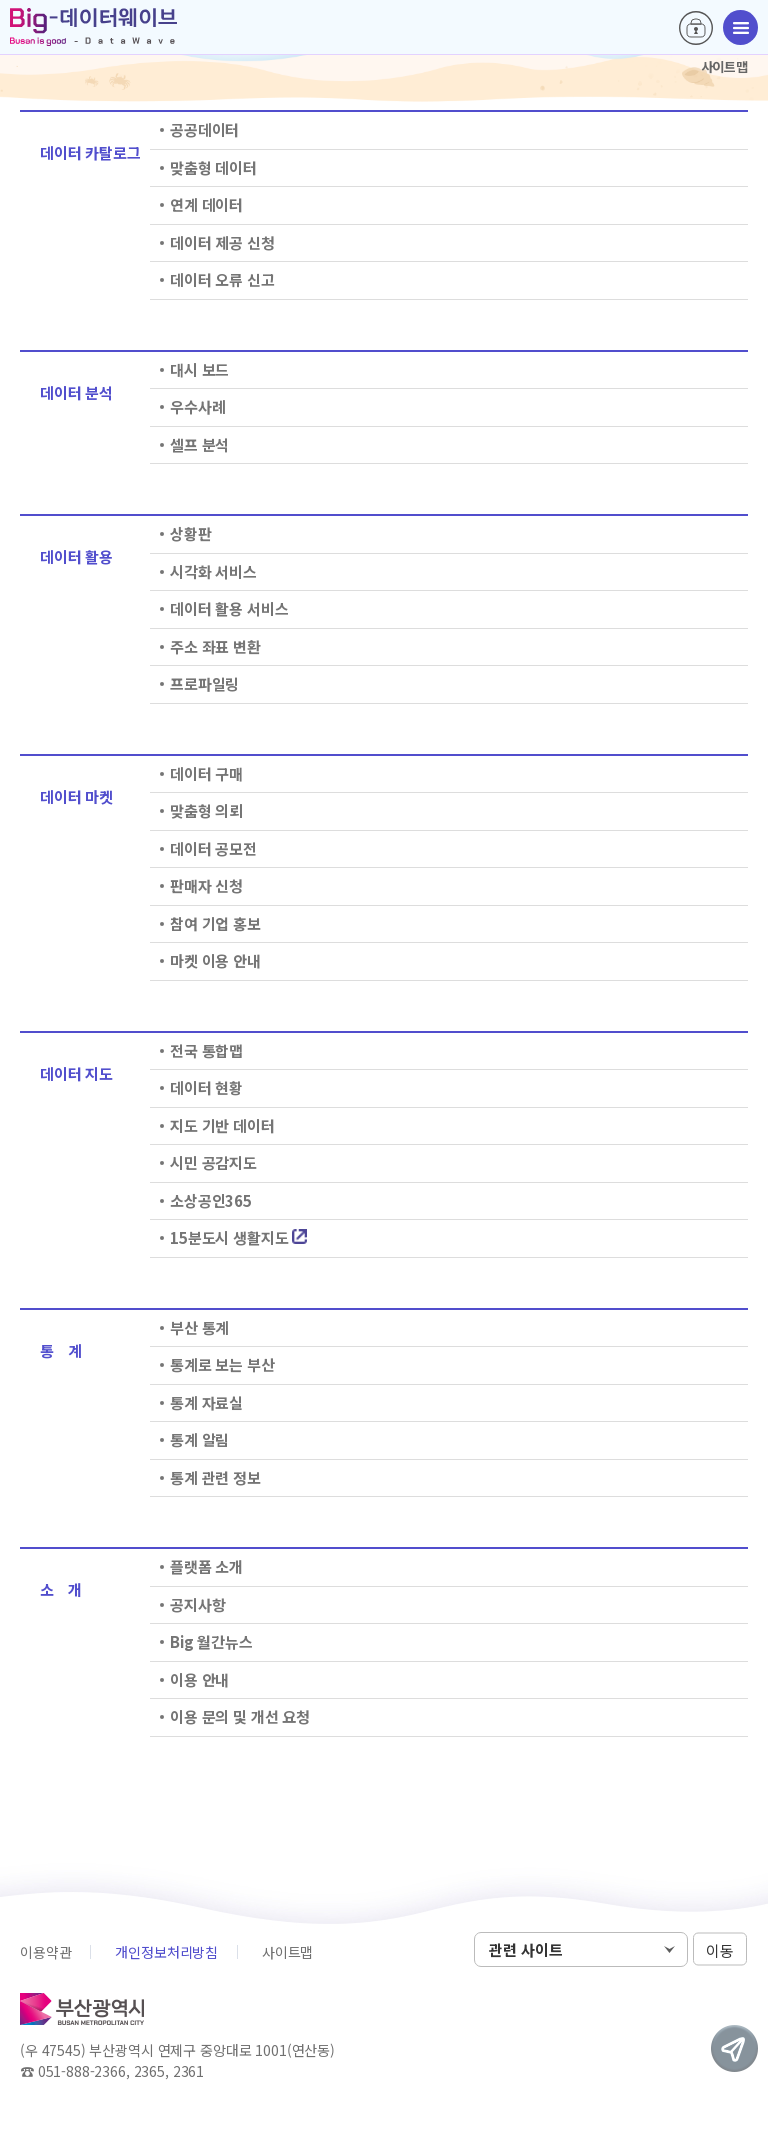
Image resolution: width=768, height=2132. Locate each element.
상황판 (191, 533)
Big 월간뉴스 (211, 1641)
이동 (720, 1950)
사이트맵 (287, 1952)
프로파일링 (204, 683)
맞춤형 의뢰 (206, 810)
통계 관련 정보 (215, 1477)
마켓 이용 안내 (215, 960)
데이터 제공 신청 (222, 242)
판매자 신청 (206, 885)
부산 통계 (199, 1327)
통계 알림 (199, 1439)
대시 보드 (199, 369)
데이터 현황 (206, 1087)
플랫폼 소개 (206, 1566)
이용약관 (45, 1952)
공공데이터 (204, 129)
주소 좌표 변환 (215, 646)
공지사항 (197, 1604)
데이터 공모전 (213, 848)
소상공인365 (211, 1200)
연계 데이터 (206, 204)
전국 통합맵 (206, 1050)
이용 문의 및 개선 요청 (240, 1716)
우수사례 (197, 406)
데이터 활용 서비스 (229, 608)
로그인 (696, 28)
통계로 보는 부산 (222, 1364)
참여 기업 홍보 (215, 923)
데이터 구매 (206, 773)
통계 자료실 (206, 1402)
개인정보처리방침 (166, 1952)
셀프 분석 (199, 444)
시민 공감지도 (213, 1162)
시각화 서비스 (213, 571)
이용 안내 (199, 1679)
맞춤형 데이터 (213, 167)
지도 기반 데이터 (222, 1125)
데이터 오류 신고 (222, 279)
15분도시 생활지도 (238, 1237)
